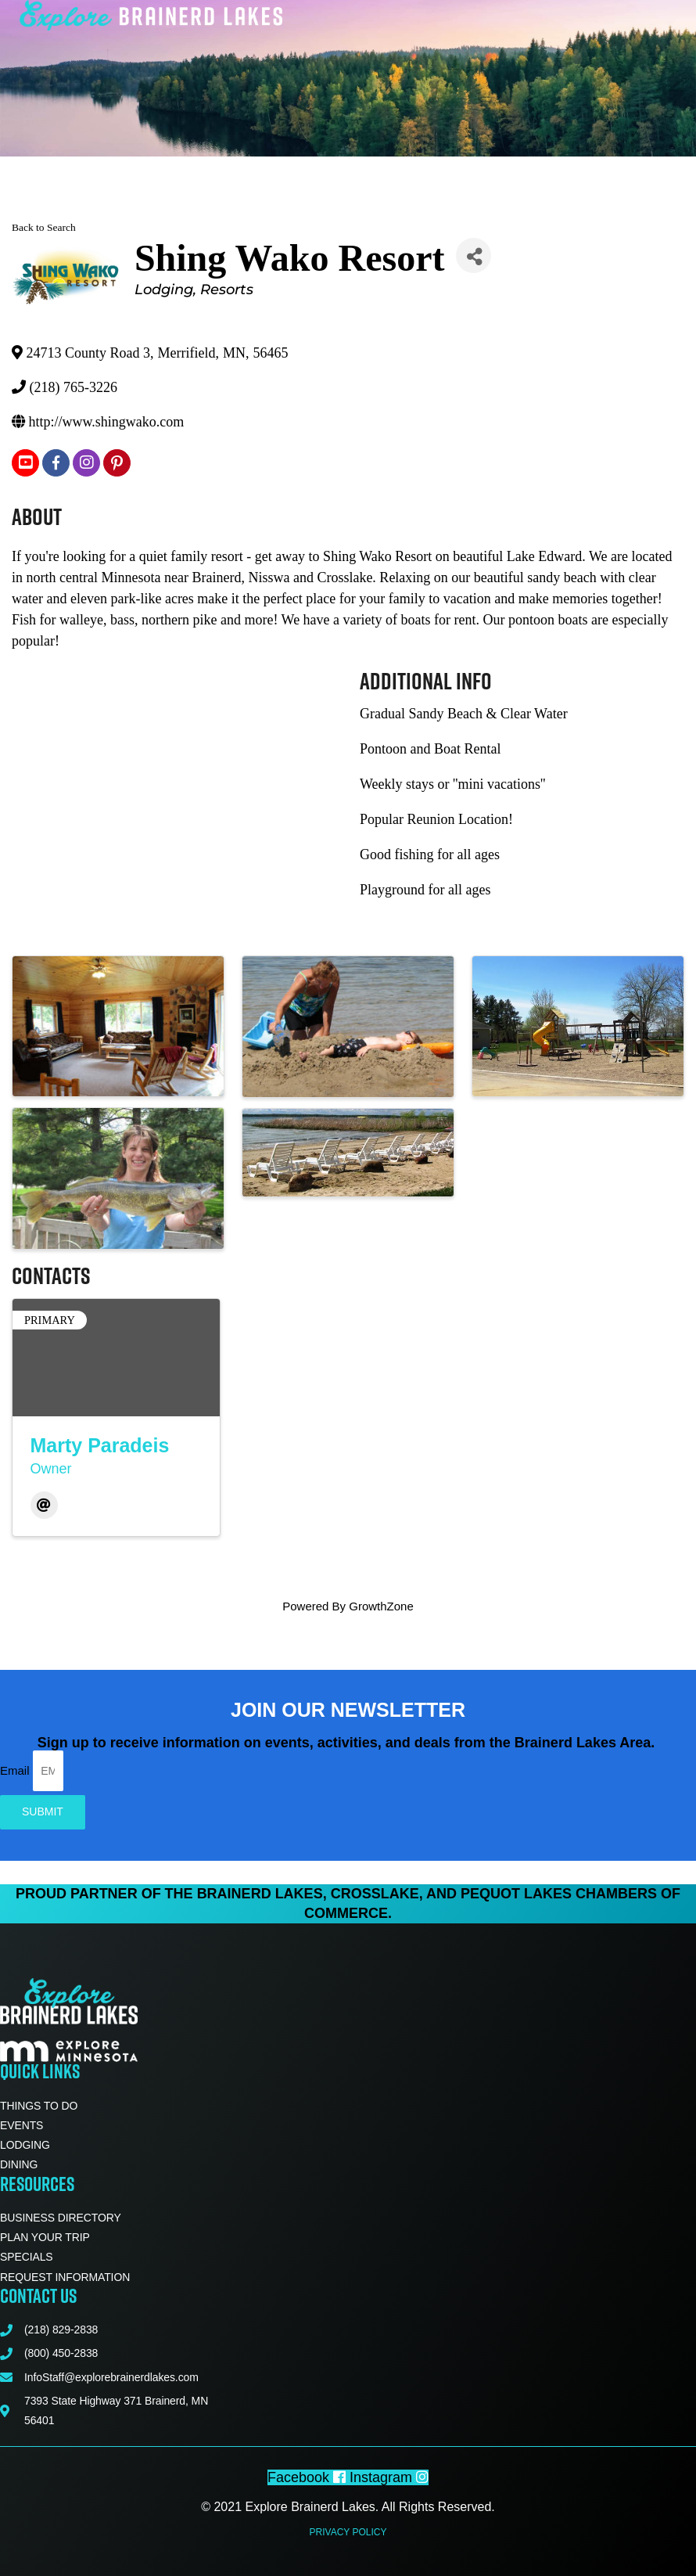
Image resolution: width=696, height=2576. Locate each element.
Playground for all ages (425, 890)
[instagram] (86, 463)
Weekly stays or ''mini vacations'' (452, 784)
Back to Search (44, 227)
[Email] (44, 1505)
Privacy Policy (348, 2532)
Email (16, 1770)
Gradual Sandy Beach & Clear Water (464, 713)
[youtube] (25, 463)
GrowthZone (381, 1606)
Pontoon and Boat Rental (430, 749)
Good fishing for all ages (430, 854)
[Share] (473, 255)
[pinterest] (117, 463)
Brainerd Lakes (260, 1893)
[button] (409, 35)
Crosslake (375, 1893)
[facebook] (56, 463)
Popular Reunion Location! (436, 819)
